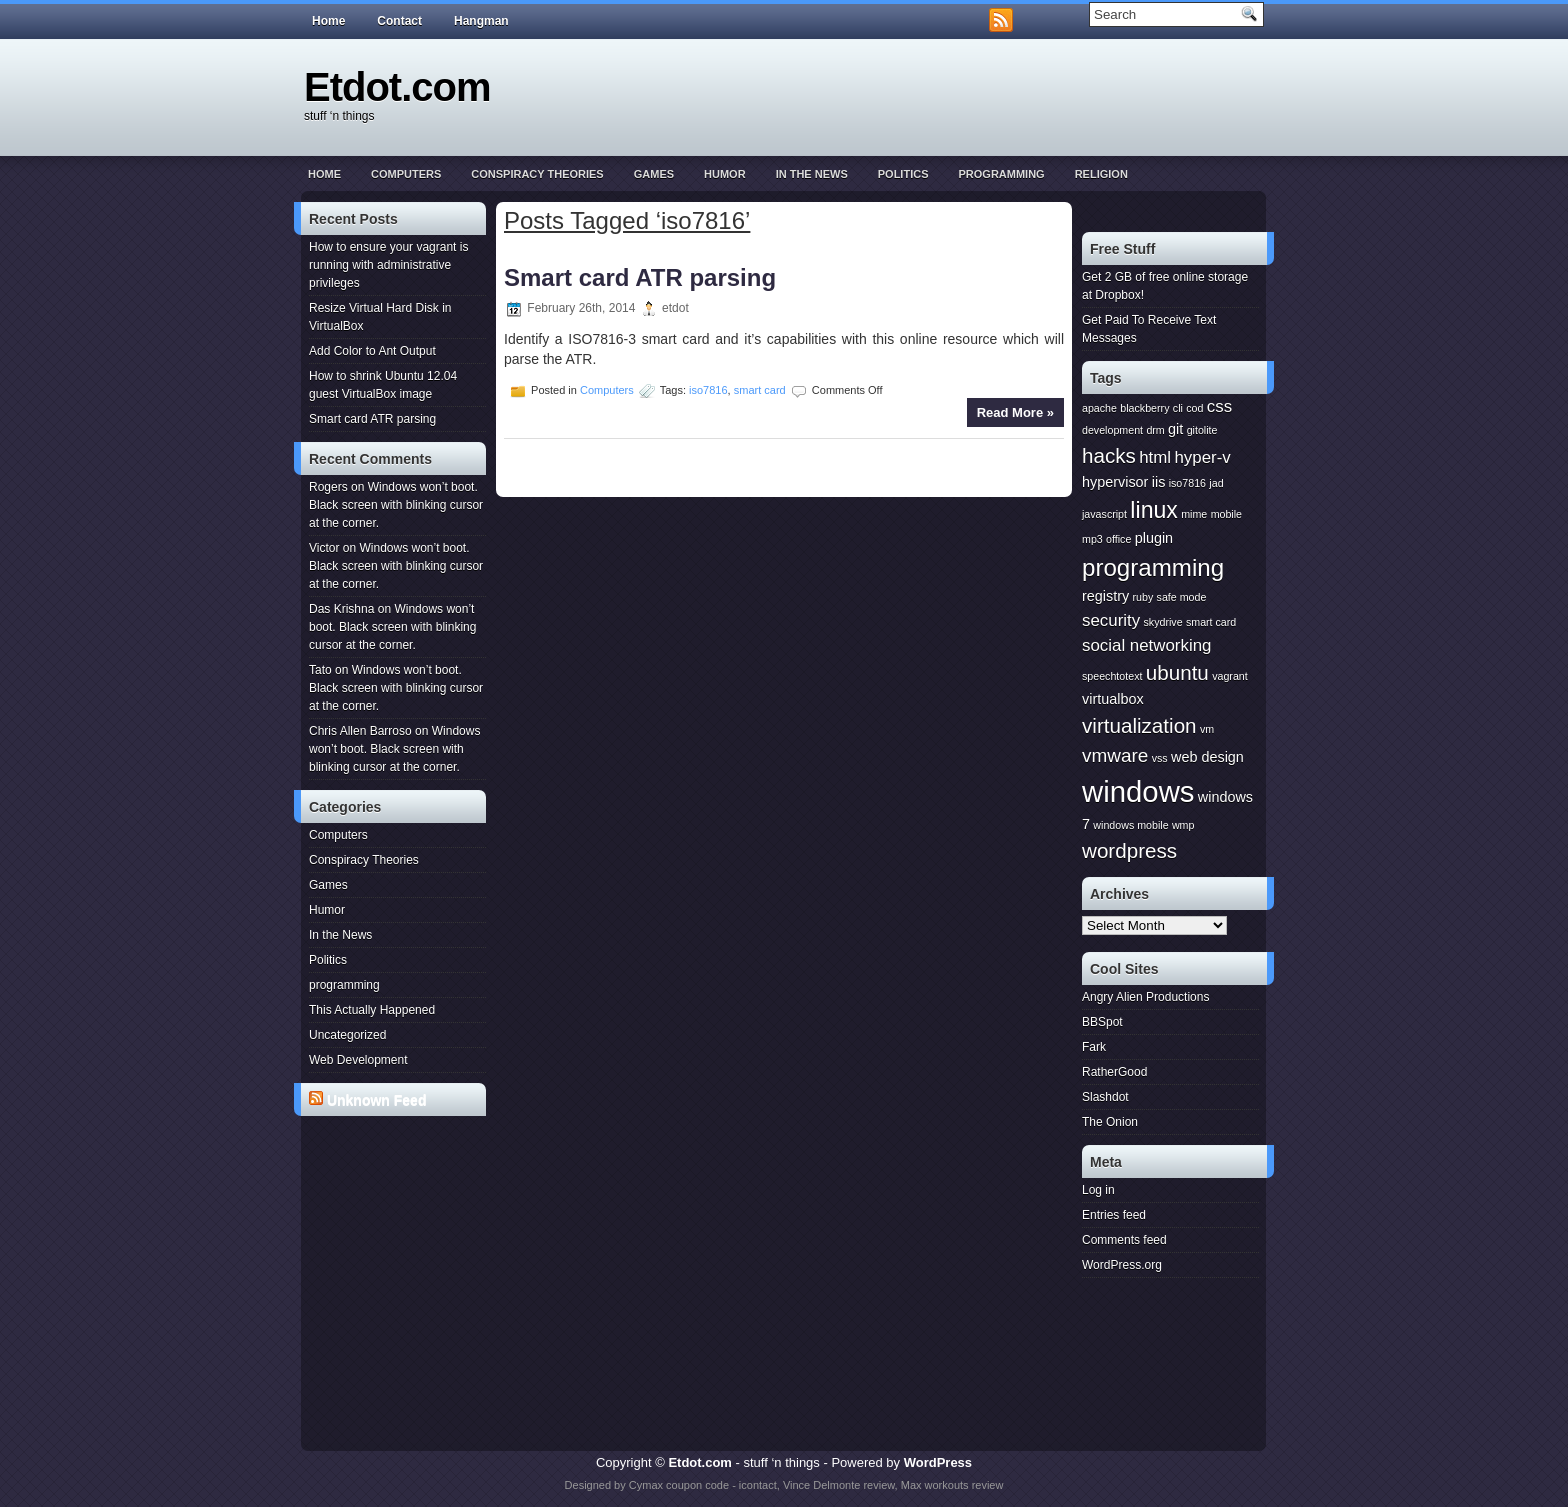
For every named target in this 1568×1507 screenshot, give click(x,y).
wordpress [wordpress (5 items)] (1129, 850)
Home (328, 21)
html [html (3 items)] (1155, 457)
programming (1001, 174)
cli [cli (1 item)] (1178, 408)
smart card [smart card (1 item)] (1211, 622)
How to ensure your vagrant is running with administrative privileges (388, 265)
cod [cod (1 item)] (1194, 408)
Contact (399, 21)
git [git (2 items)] (1175, 429)
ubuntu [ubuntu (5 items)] (1177, 672)
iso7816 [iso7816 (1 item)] (1187, 483)
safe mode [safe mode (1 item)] (1182, 597)
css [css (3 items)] (1219, 406)
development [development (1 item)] (1112, 430)
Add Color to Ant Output (372, 351)
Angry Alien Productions (1145, 997)
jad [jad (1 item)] (1216, 483)
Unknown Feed (377, 1100)
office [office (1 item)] (1118, 539)
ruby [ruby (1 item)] (1143, 597)
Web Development (358, 1060)
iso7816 (708, 390)
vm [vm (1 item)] (1207, 729)
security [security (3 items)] (1111, 620)
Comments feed (1124, 1240)
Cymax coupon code (679, 1485)
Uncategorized (347, 1035)
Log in (1098, 1190)
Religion (1101, 174)
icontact (758, 1485)
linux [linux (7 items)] (1154, 510)
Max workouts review (952, 1485)
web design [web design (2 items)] (1207, 757)
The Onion (1110, 1122)
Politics (903, 174)
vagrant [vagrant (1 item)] (1230, 676)
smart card (760, 390)
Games (654, 174)
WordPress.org (1122, 1265)
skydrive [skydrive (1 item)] (1162, 622)
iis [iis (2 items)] (1159, 482)
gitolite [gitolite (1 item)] (1202, 430)
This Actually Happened (372, 1010)
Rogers (328, 487)
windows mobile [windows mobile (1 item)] (1130, 825)
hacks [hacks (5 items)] (1109, 455)
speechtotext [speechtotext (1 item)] (1112, 676)
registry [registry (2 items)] (1105, 596)
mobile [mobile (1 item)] (1226, 514)
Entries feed (1114, 1215)
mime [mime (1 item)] (1194, 514)
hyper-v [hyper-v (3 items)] (1202, 457)
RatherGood (1114, 1072)
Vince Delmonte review (839, 1485)
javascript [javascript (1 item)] (1104, 514)
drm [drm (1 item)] (1155, 430)
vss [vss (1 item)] (1160, 758)
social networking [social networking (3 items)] (1146, 645)
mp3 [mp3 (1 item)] (1092, 539)
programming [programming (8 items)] (1153, 567)
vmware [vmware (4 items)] (1115, 755)
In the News (812, 174)
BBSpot (1102, 1022)
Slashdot (1105, 1097)
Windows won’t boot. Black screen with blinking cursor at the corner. (396, 505)
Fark (1094, 1047)
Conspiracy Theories (537, 174)
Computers (406, 174)
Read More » (1015, 412)
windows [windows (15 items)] (1138, 791)
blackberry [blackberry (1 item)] (1144, 408)
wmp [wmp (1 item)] (1183, 825)
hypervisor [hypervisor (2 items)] (1115, 482)
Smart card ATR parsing (372, 419)
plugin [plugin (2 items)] (1154, 538)
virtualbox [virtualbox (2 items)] (1113, 699)
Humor (725, 174)
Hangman (481, 21)
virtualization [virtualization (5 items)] (1139, 725)
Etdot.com (397, 87)
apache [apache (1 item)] (1099, 408)
